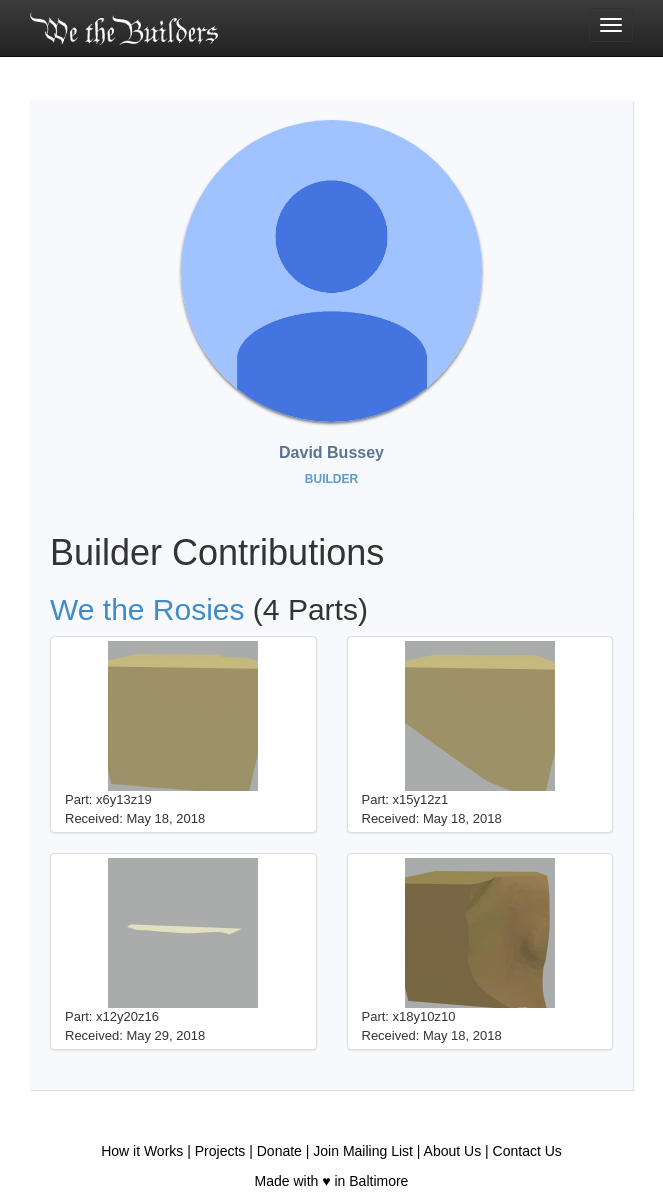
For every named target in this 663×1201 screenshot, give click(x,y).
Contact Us (527, 1151)
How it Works (142, 1151)
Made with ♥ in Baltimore (332, 1181)
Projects (220, 1151)
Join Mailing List (363, 1151)
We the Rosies (147, 609)
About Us (453, 1151)
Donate (279, 1151)
